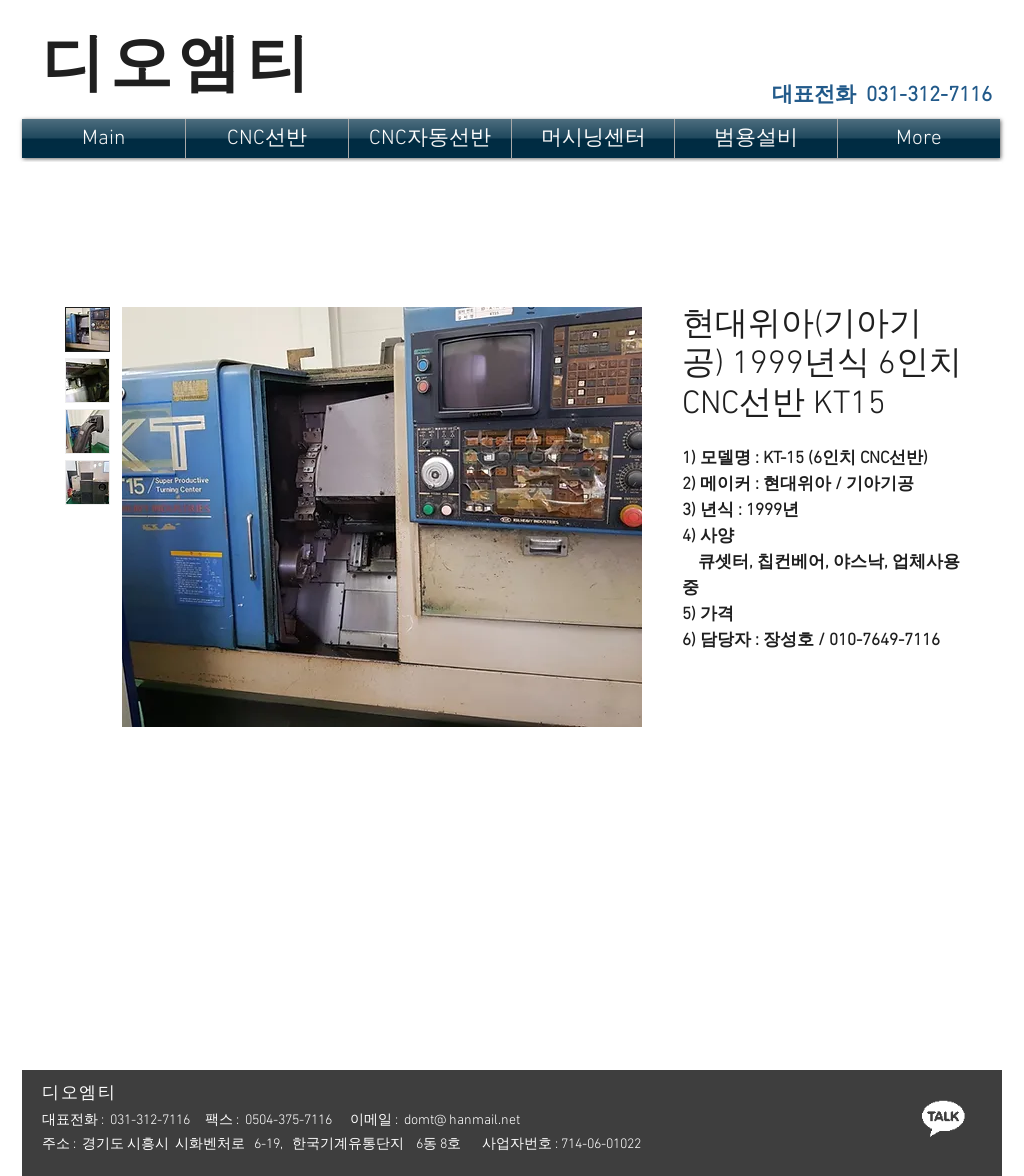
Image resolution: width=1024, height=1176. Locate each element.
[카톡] (942, 1117)
